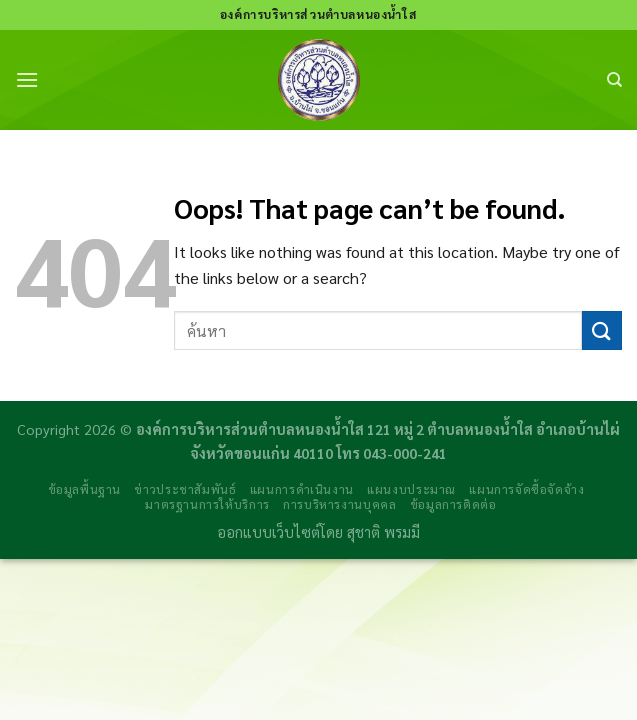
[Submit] (602, 330)
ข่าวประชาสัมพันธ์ (185, 489)
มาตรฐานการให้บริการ (207, 504)
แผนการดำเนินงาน (302, 489)
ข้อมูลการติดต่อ (453, 504)
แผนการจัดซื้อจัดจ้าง (526, 489)
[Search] (614, 80)
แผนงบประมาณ (411, 489)
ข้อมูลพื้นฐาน (85, 489)
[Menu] (27, 79)
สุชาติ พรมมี (383, 532)
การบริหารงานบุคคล (339, 504)
